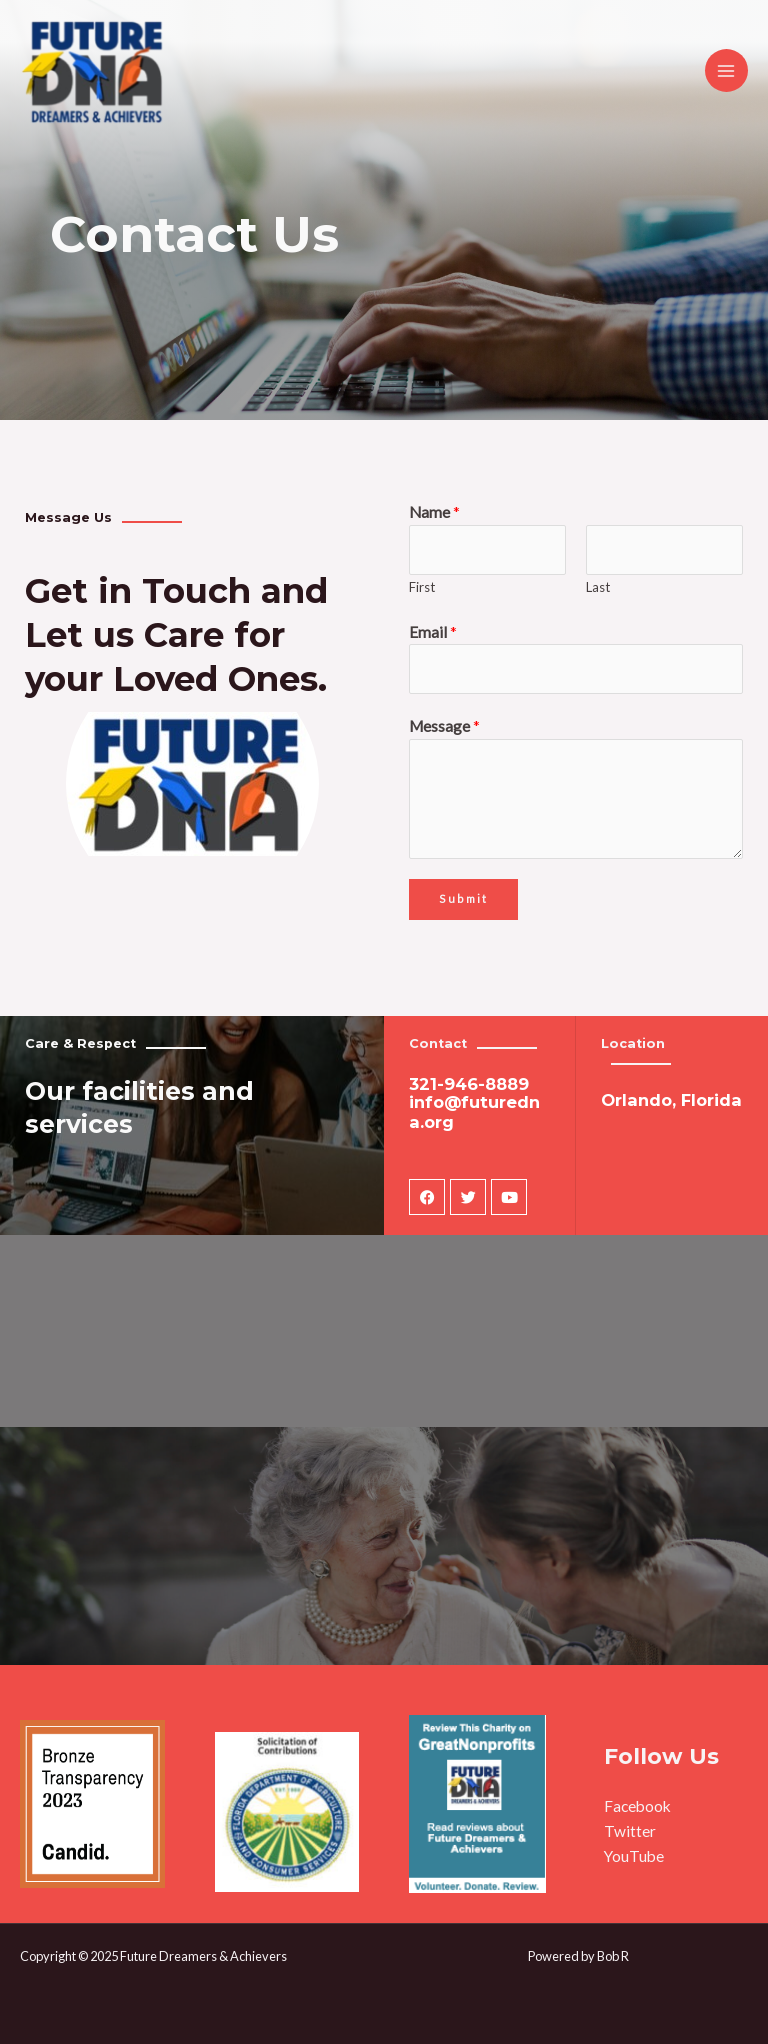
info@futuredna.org (474, 1112)
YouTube (634, 1856)
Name (434, 512)
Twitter (630, 1831)
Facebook (637, 1806)
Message (444, 726)
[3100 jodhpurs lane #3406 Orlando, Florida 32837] (384, 1342)
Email (433, 632)
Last (598, 587)
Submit (463, 898)
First (422, 587)
